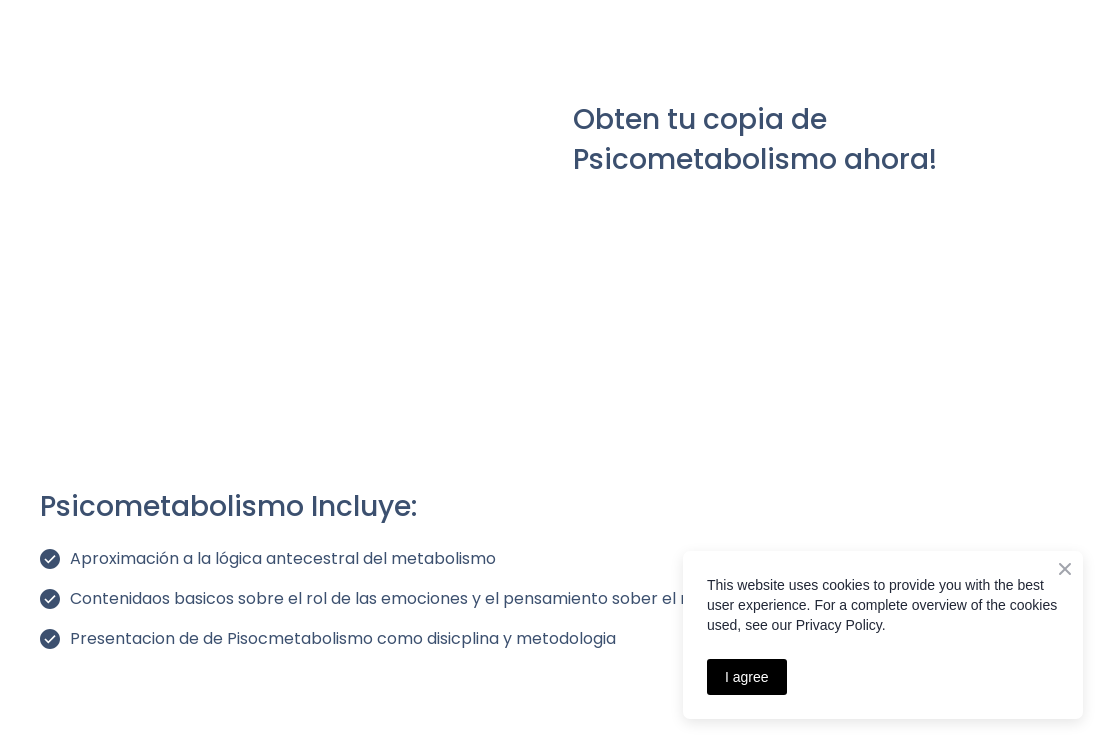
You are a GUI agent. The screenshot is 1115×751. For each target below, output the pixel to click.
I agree (747, 677)
